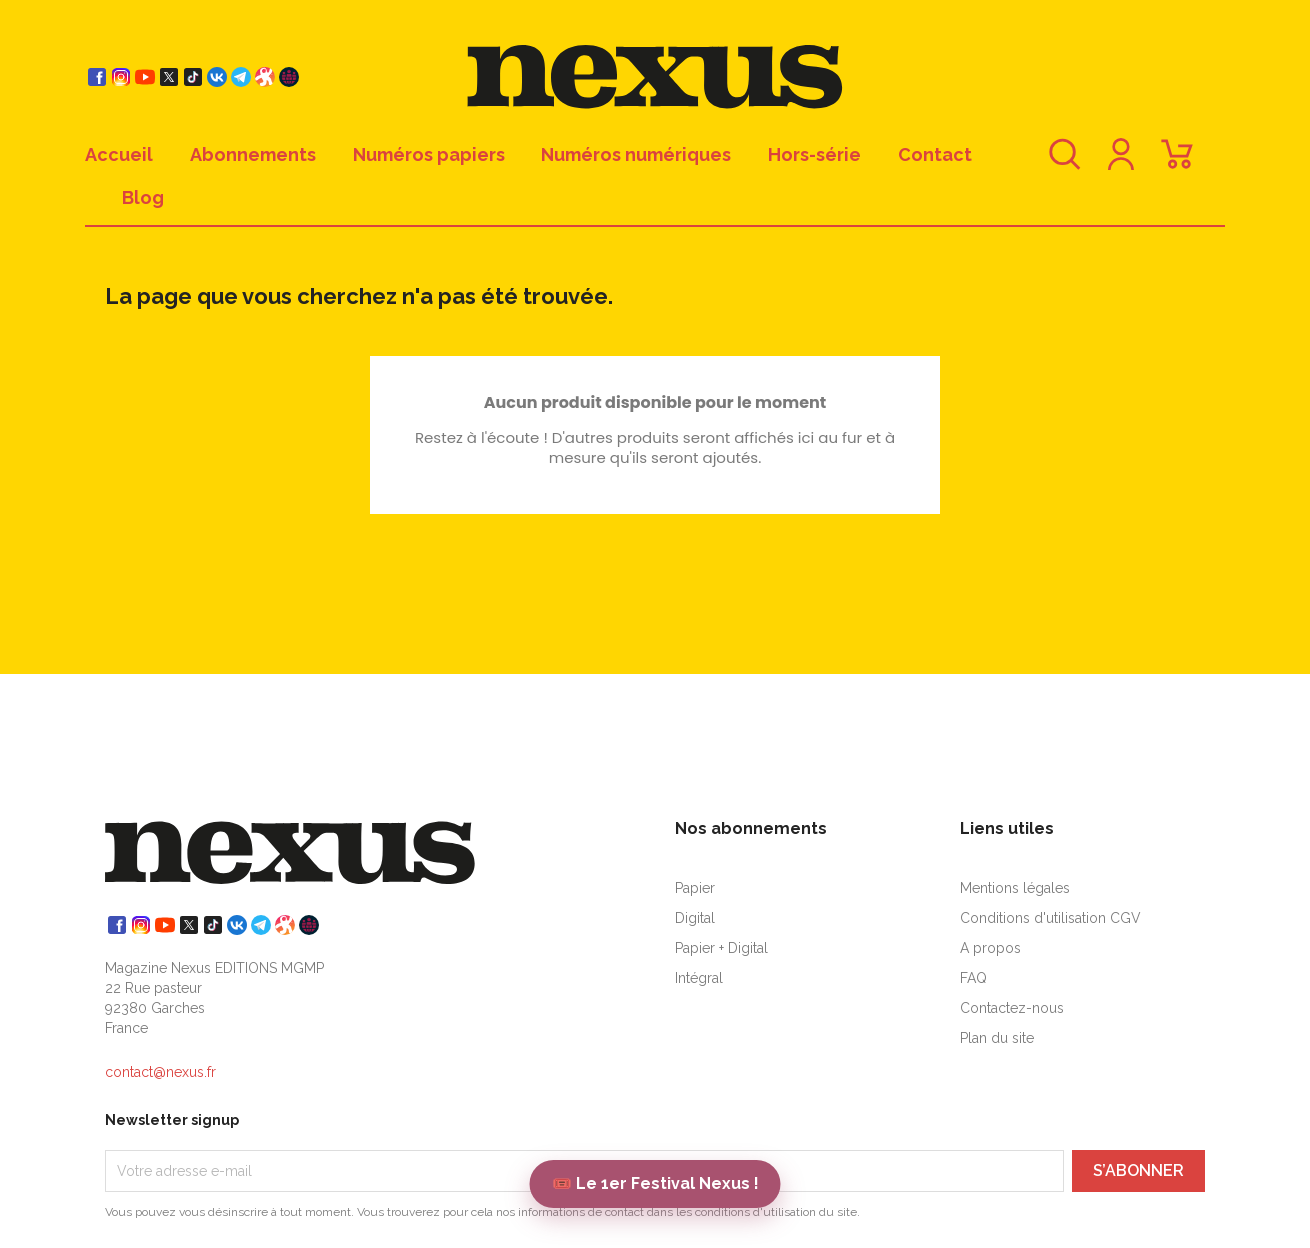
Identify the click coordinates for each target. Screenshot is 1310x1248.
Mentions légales (1015, 888)
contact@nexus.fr (160, 1072)
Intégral (699, 978)
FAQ (973, 978)
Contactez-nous (1012, 1008)
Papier (695, 888)
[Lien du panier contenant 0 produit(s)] (1177, 163)
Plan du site (997, 1038)
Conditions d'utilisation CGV (1050, 918)
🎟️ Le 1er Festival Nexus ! (655, 1183)
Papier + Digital (721, 948)
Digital (695, 918)
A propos (990, 948)
